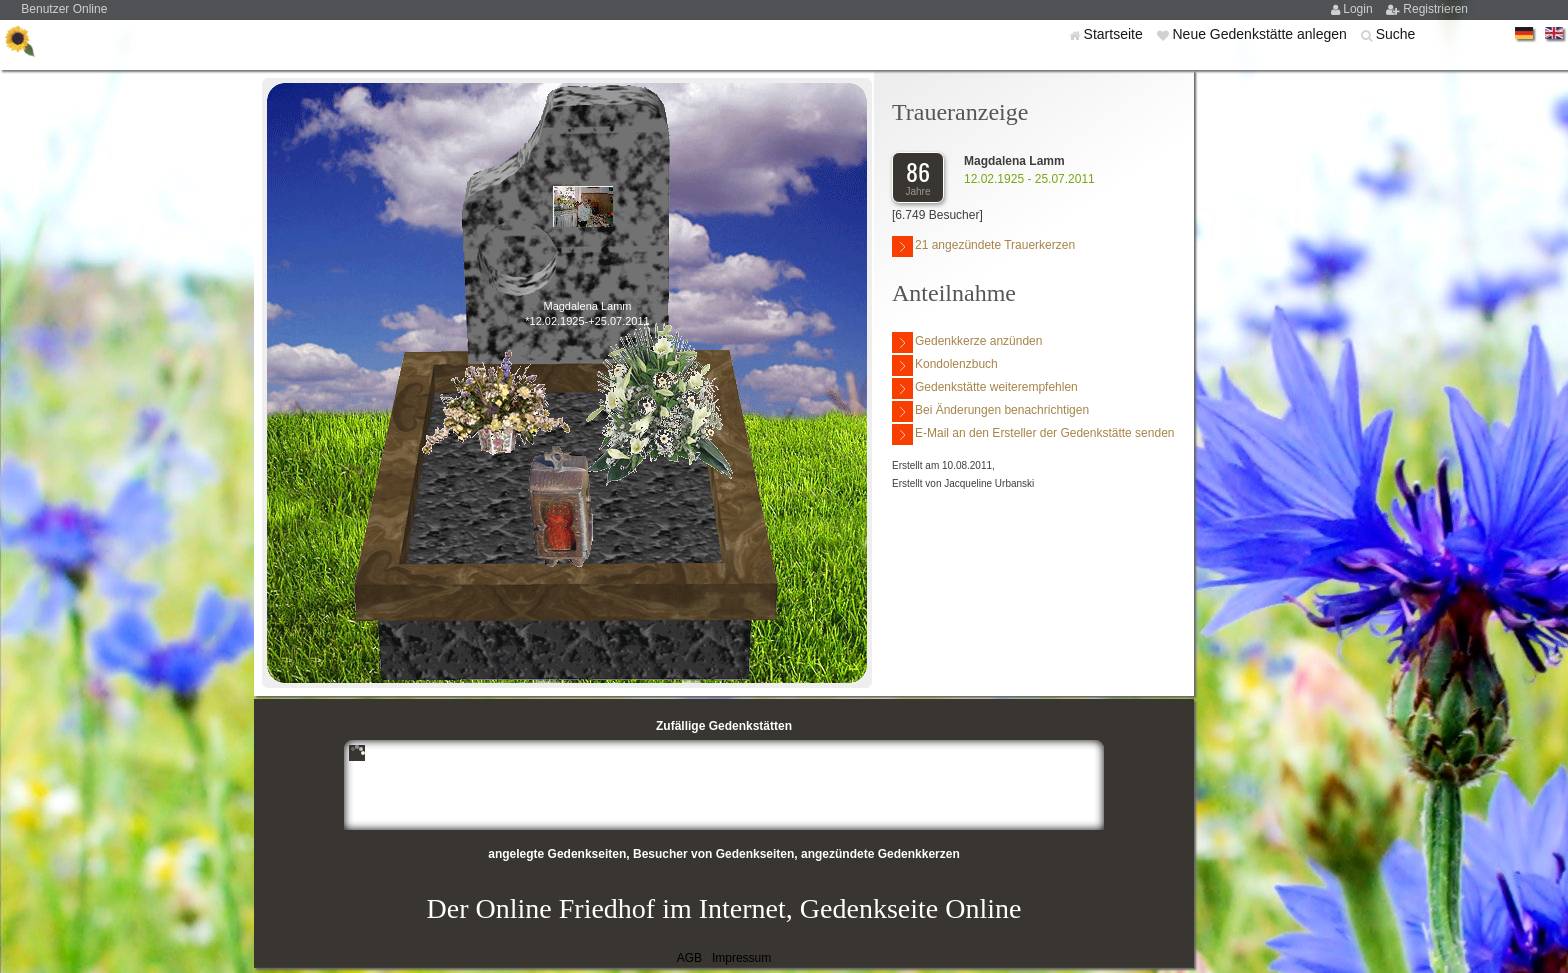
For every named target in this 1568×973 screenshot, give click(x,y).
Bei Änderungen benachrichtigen (990, 411)
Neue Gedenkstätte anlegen (1261, 34)
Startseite (1115, 34)
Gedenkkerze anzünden (967, 342)
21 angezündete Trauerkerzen (983, 246)
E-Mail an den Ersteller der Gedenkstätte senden (1033, 434)
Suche (1396, 34)
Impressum (741, 958)
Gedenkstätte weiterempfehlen (985, 388)
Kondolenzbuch (945, 365)
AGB (689, 958)
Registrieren (1435, 9)
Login (1359, 9)
